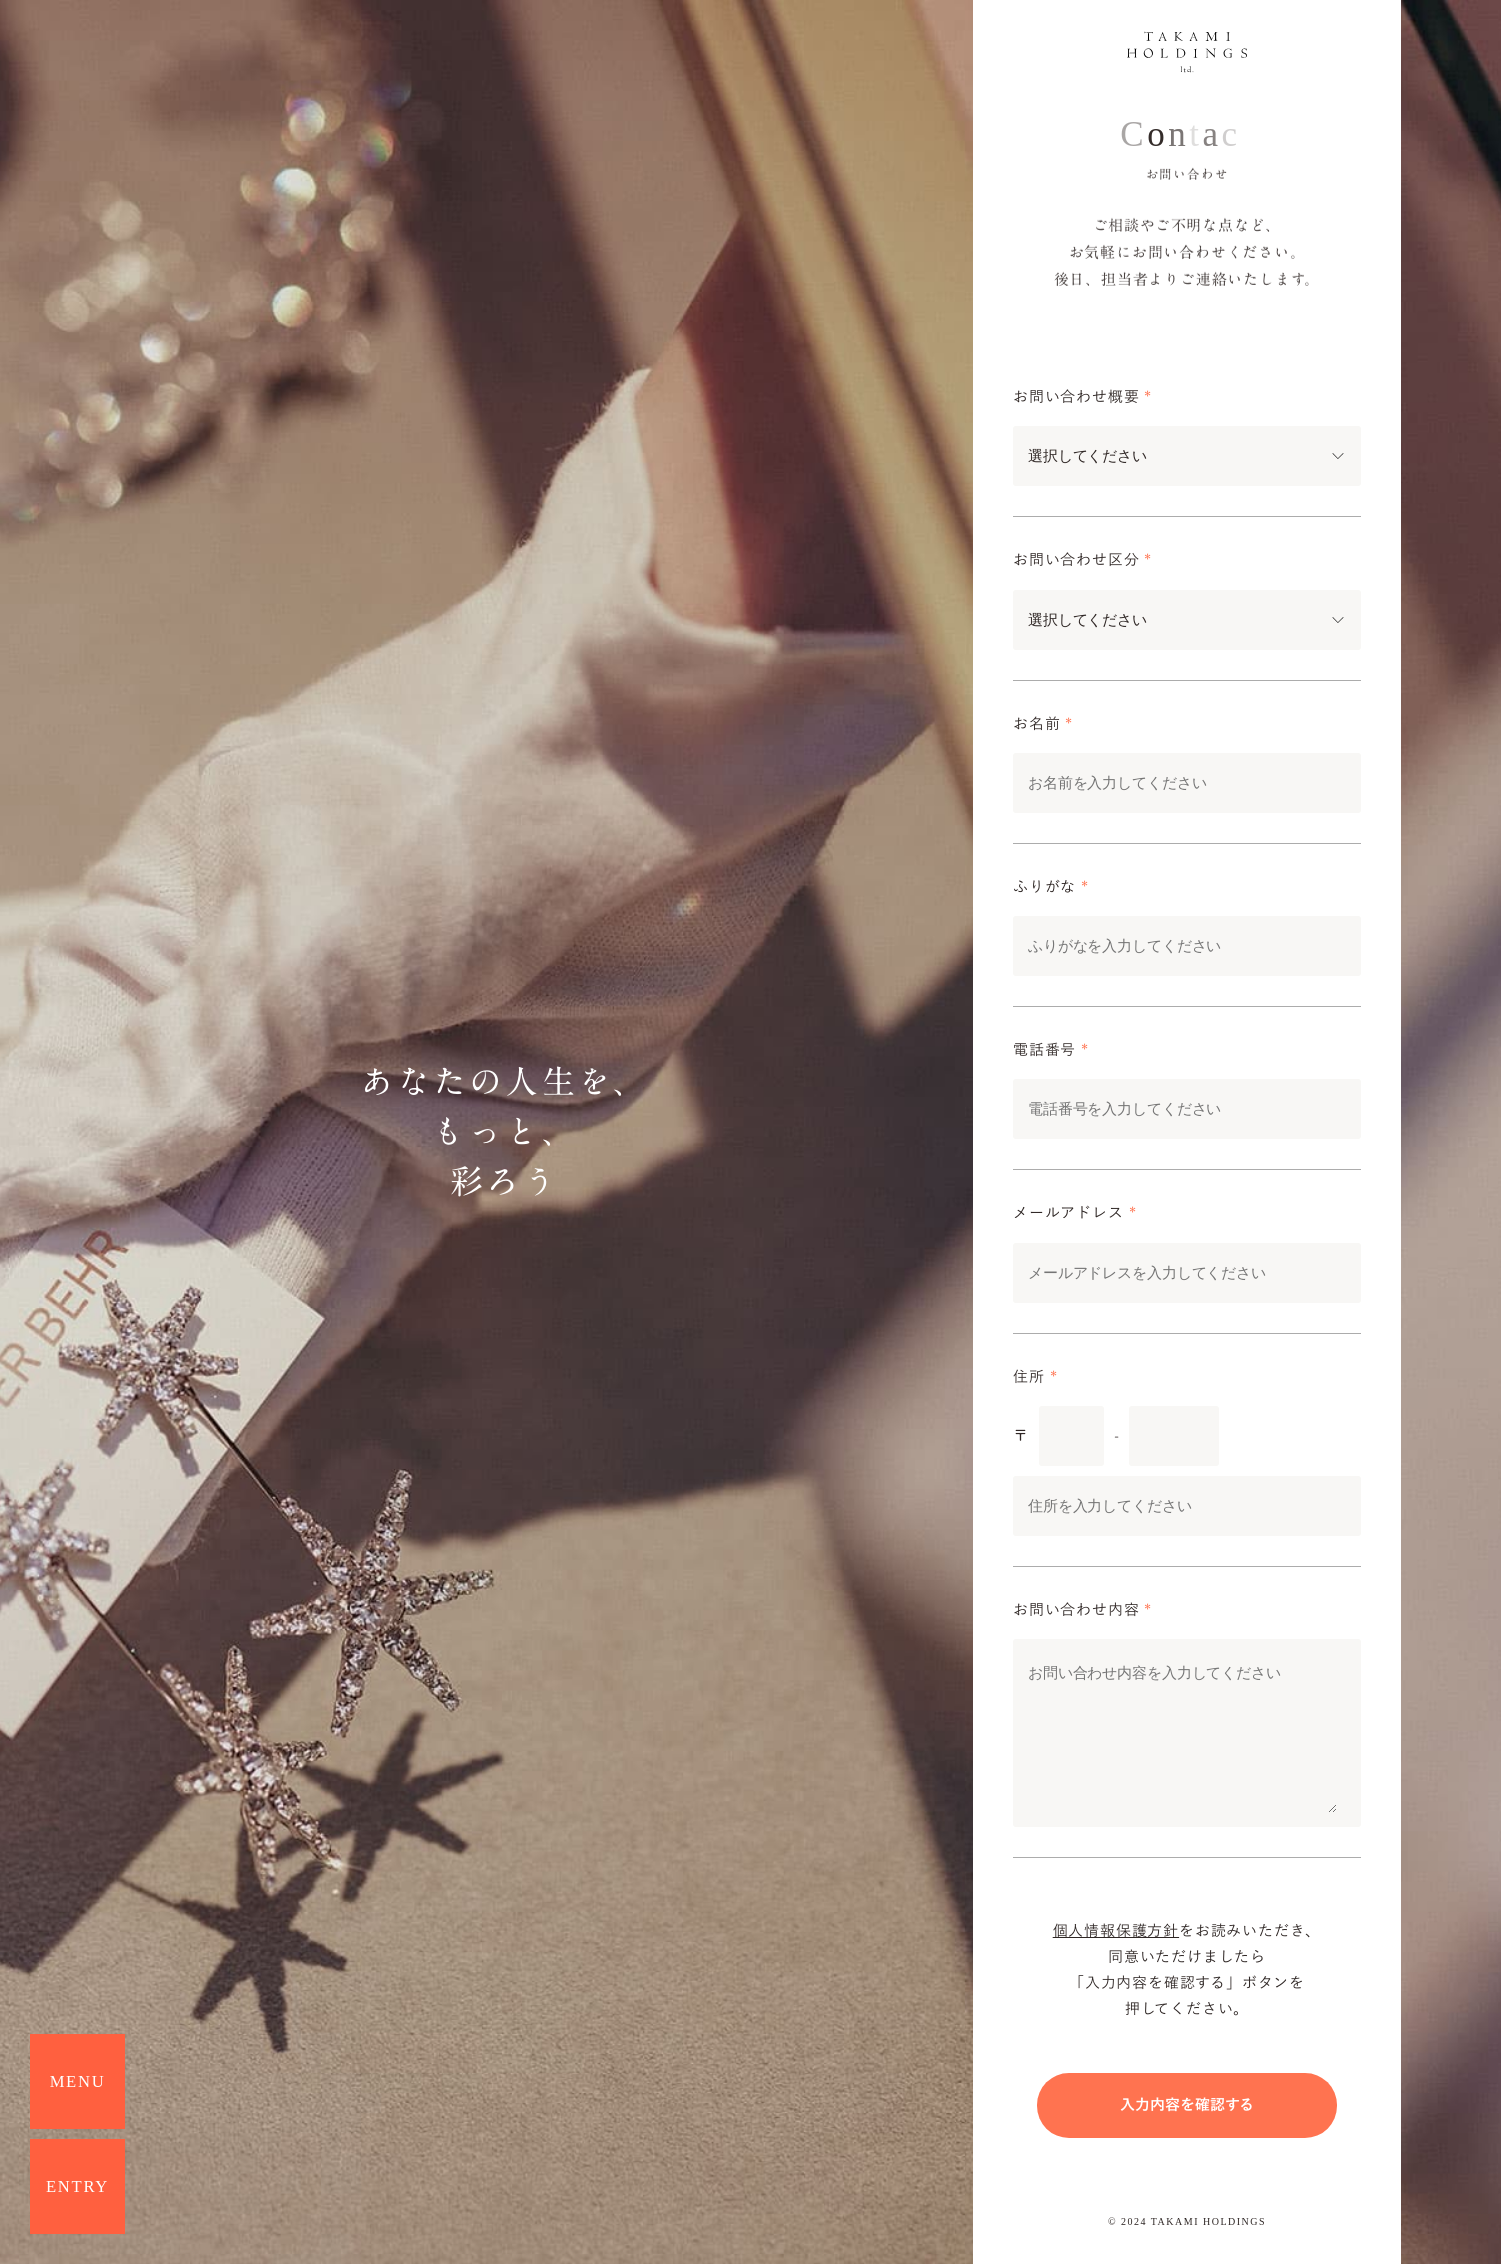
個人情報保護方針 (1116, 1930)
